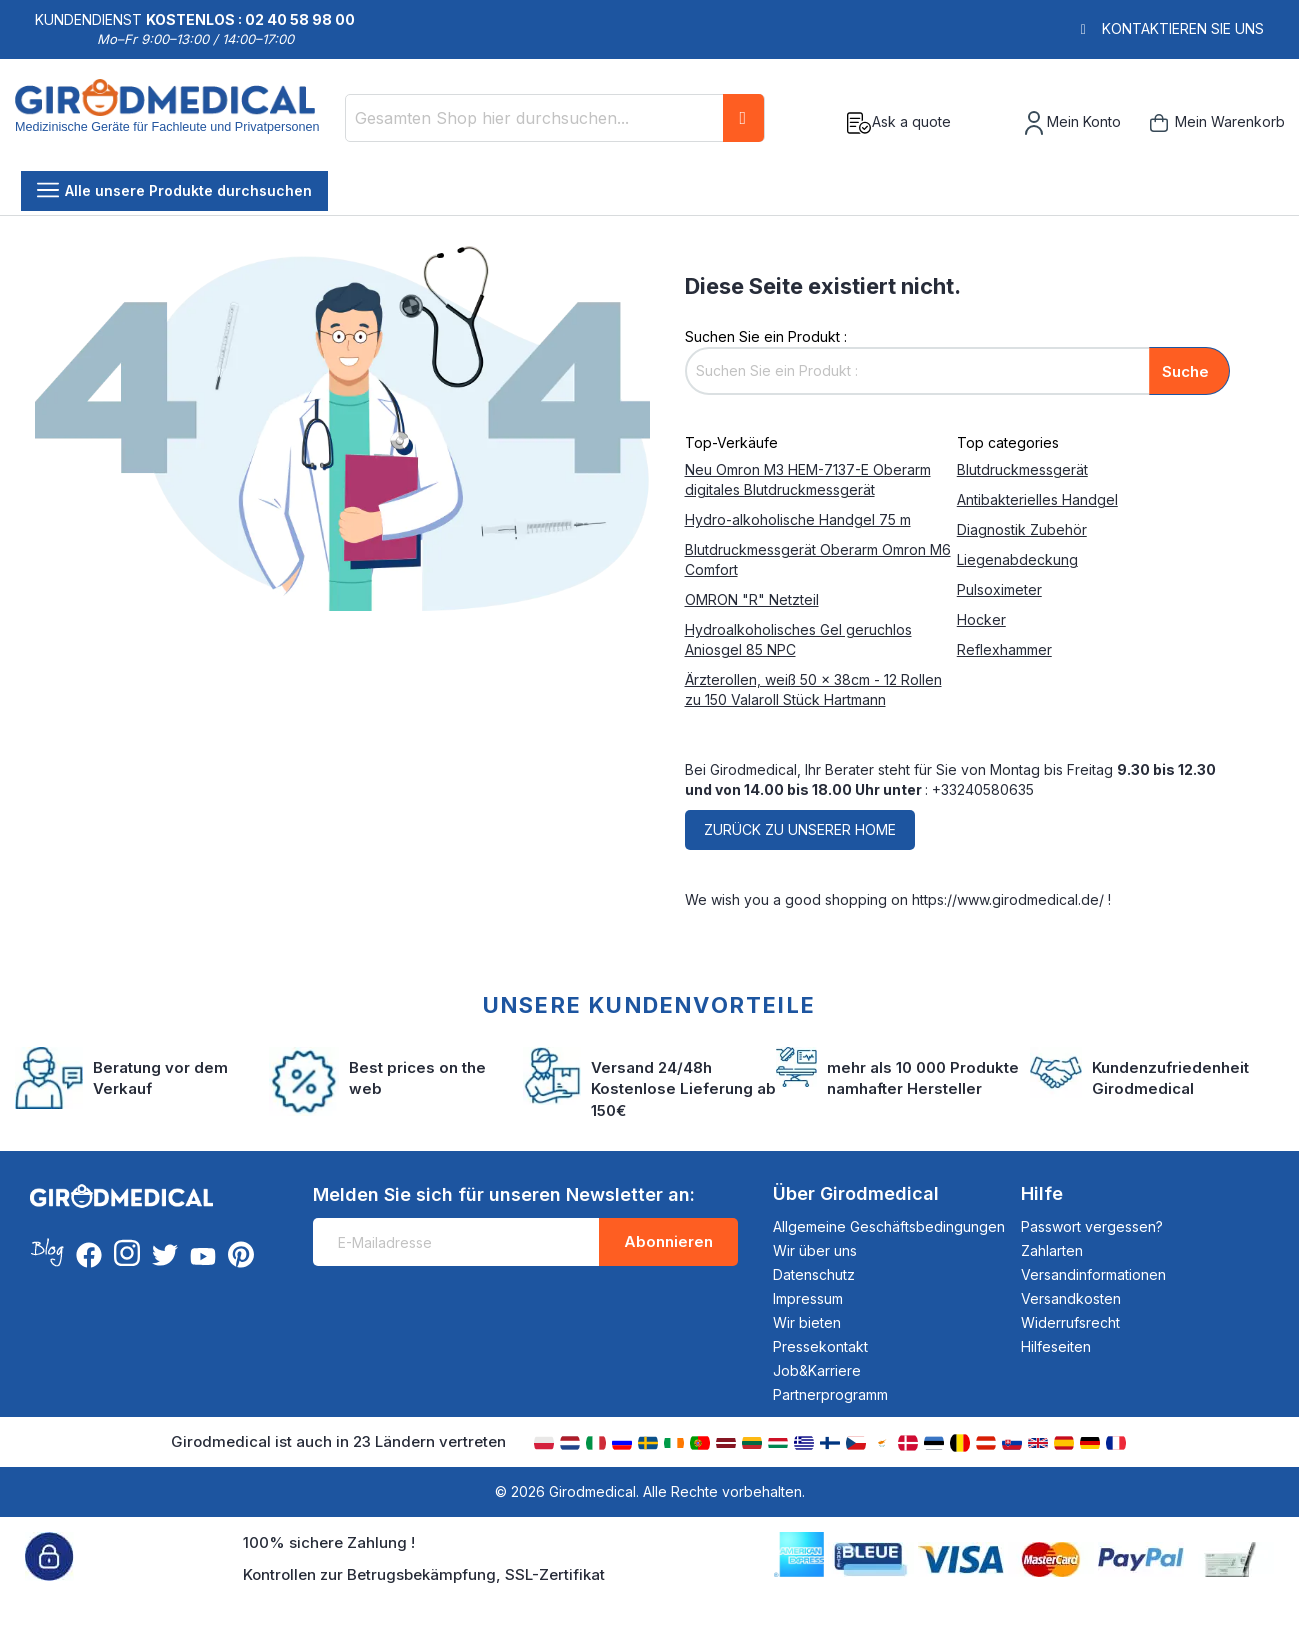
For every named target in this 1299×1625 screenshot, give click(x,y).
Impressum (808, 1298)
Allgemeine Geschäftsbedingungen (889, 1226)
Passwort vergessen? (1092, 1226)
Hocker (981, 619)
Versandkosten (1071, 1298)
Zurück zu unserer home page (800, 835)
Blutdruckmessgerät (1022, 469)
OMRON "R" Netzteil (752, 599)
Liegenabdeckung (1017, 559)
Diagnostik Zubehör (1022, 529)
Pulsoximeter (999, 589)
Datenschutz (814, 1274)
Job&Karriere (817, 1370)
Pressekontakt (820, 1346)
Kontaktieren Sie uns (1183, 28)
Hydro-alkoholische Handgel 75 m (798, 519)
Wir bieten (807, 1322)
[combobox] (555, 118)
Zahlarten (1052, 1250)
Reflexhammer (1004, 649)
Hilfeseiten (1056, 1346)
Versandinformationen (1093, 1274)
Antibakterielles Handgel (1037, 499)
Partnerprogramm (830, 1394)
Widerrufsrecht (1070, 1322)
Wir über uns (815, 1250)
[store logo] (172, 123)
